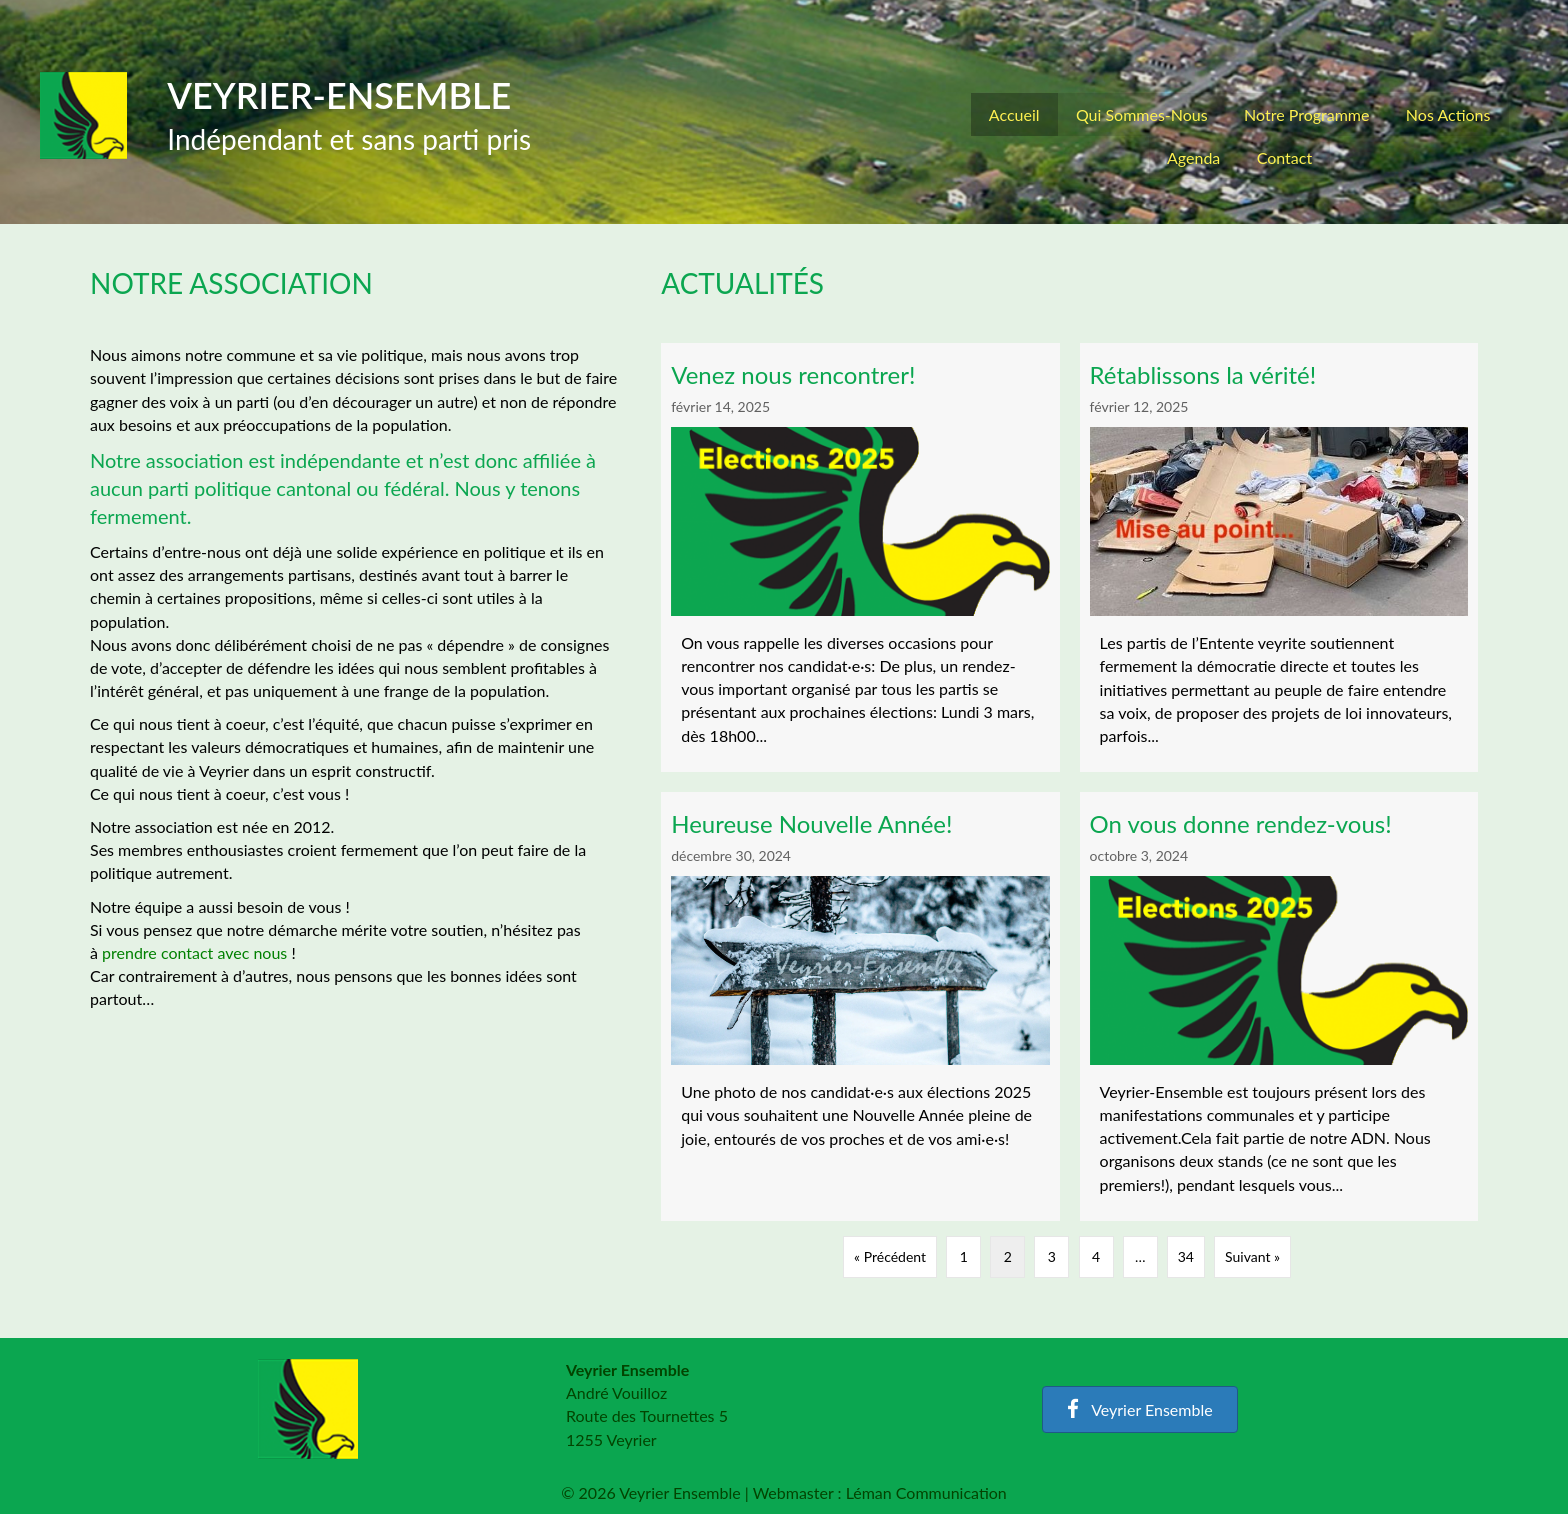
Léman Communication (926, 1492)
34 (1186, 1256)
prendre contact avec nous (194, 952)
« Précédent (890, 1256)
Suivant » (1252, 1256)
